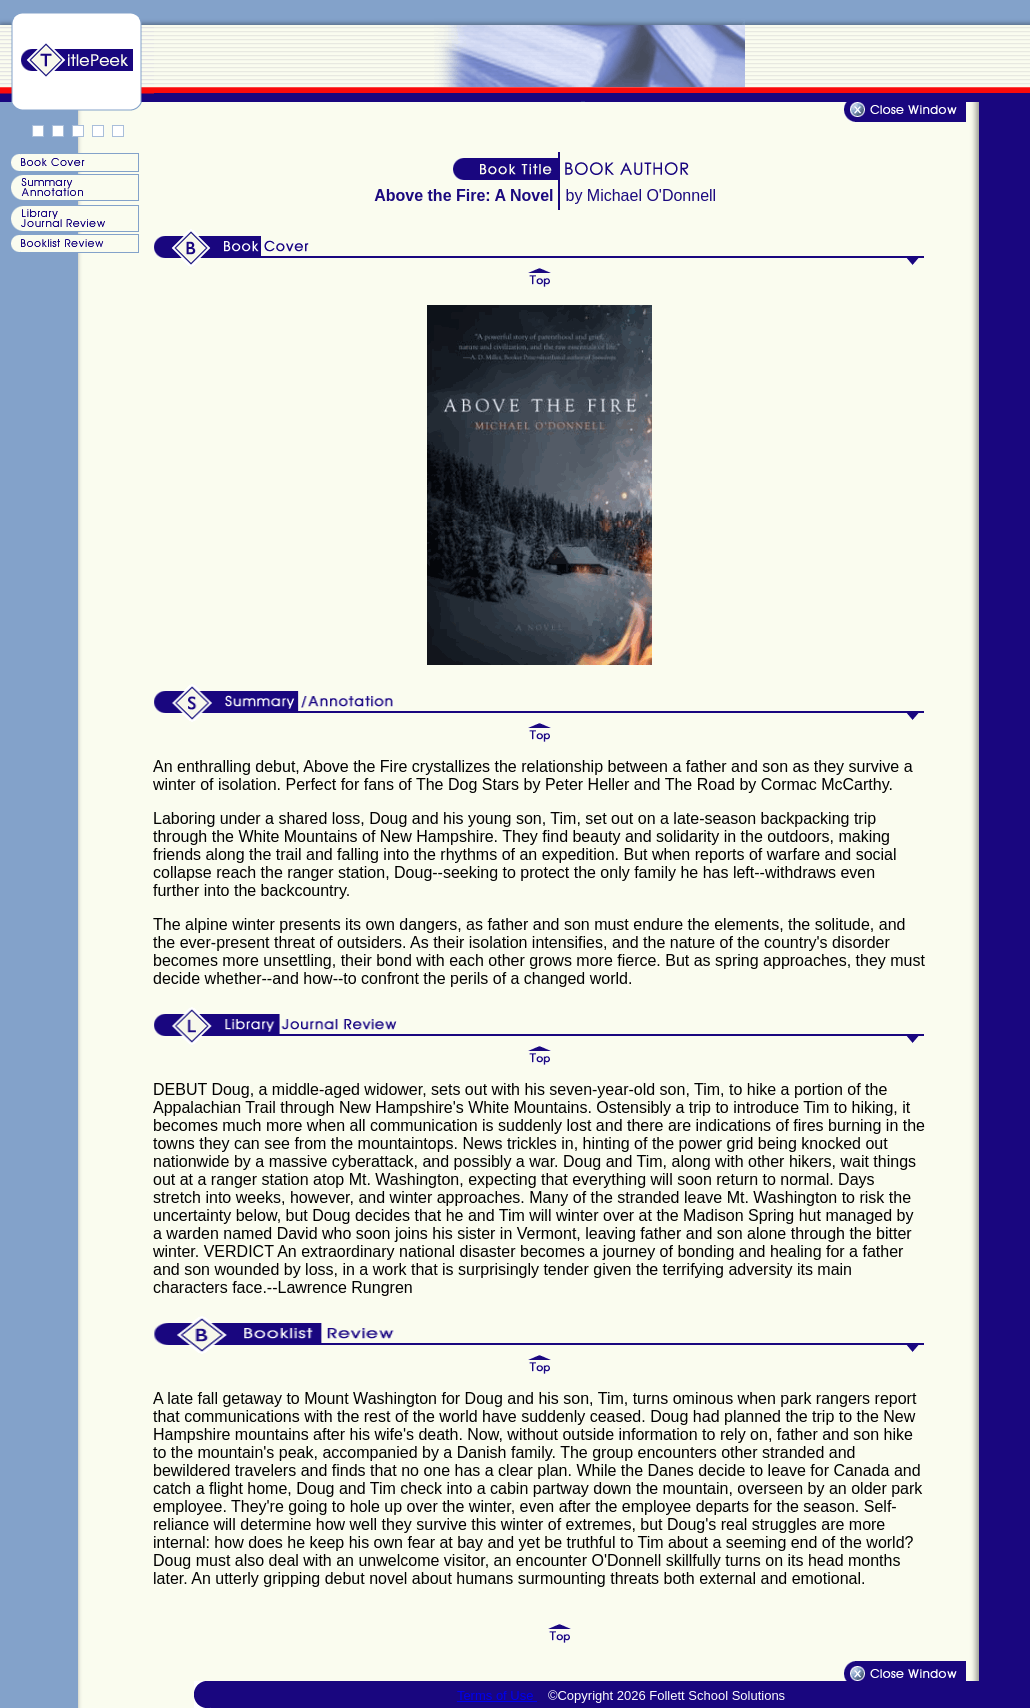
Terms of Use (497, 1695)
